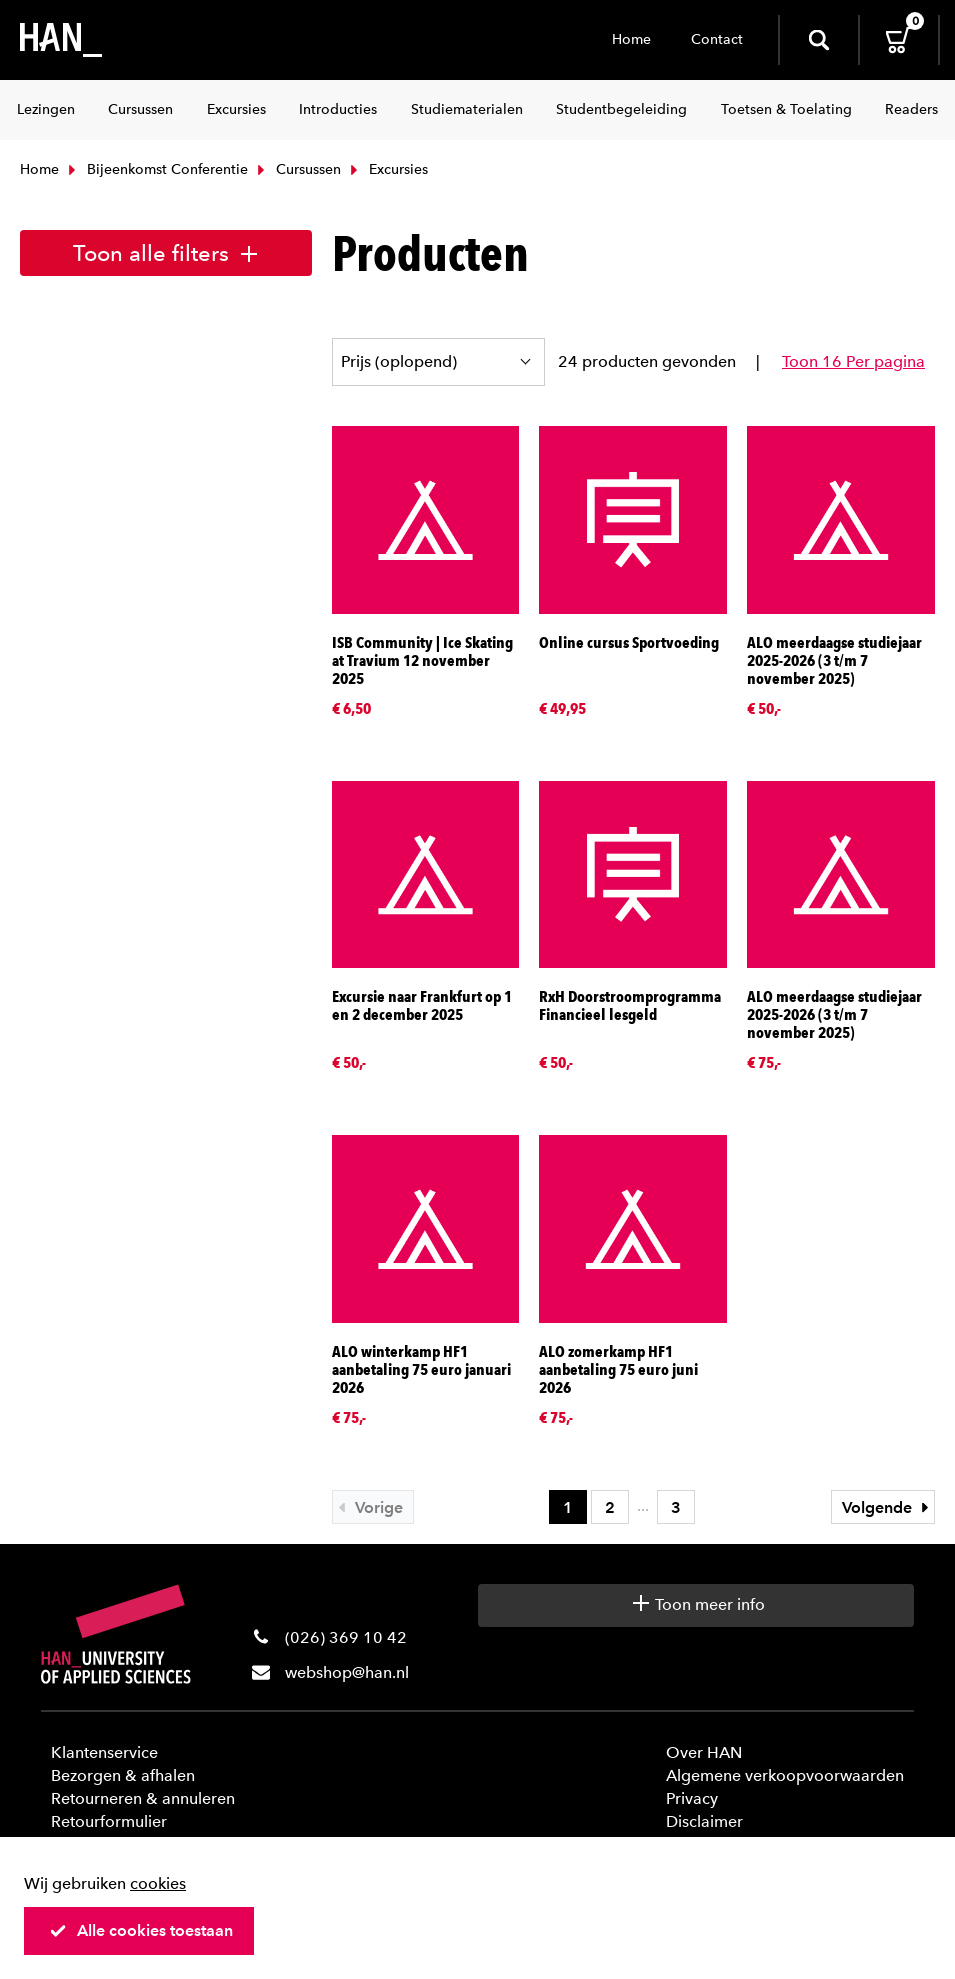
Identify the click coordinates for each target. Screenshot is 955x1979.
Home (631, 39)
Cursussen (297, 169)
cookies (158, 1883)
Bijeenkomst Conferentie (156, 169)
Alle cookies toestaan (141, 1930)
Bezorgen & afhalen (123, 1775)
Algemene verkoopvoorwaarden (785, 1775)
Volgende (888, 1507)
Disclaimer (704, 1821)
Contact (717, 39)
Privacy (692, 1798)
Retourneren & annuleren (143, 1798)
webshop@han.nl (347, 1672)
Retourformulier (109, 1821)
